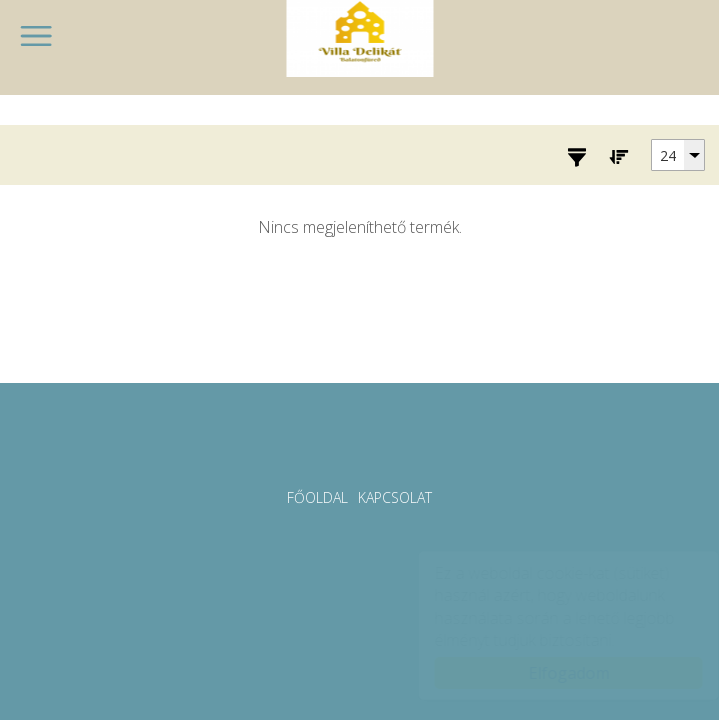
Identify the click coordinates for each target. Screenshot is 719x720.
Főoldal (317, 497)
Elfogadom (549, 673)
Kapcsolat (395, 497)
